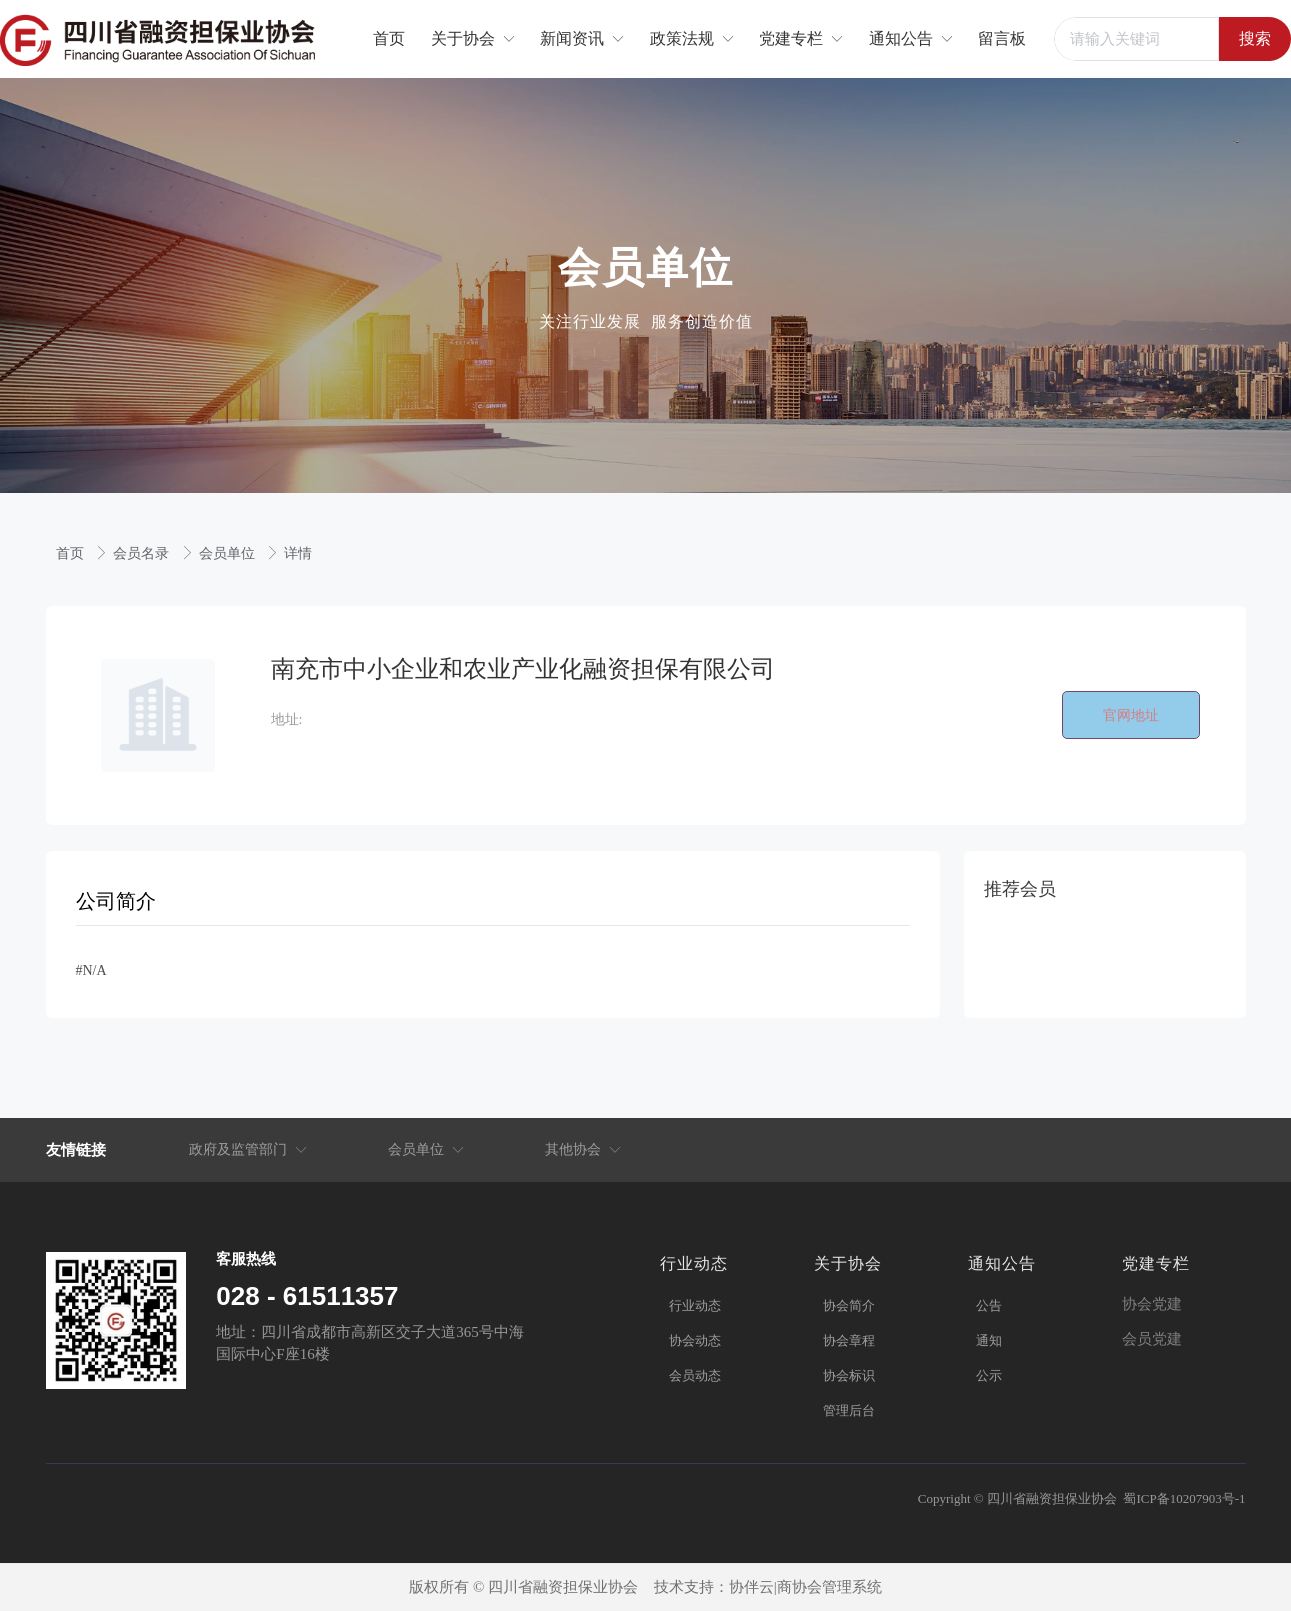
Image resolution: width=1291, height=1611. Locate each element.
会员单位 (229, 553)
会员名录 (143, 553)
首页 (72, 553)
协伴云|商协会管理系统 (805, 1587)
